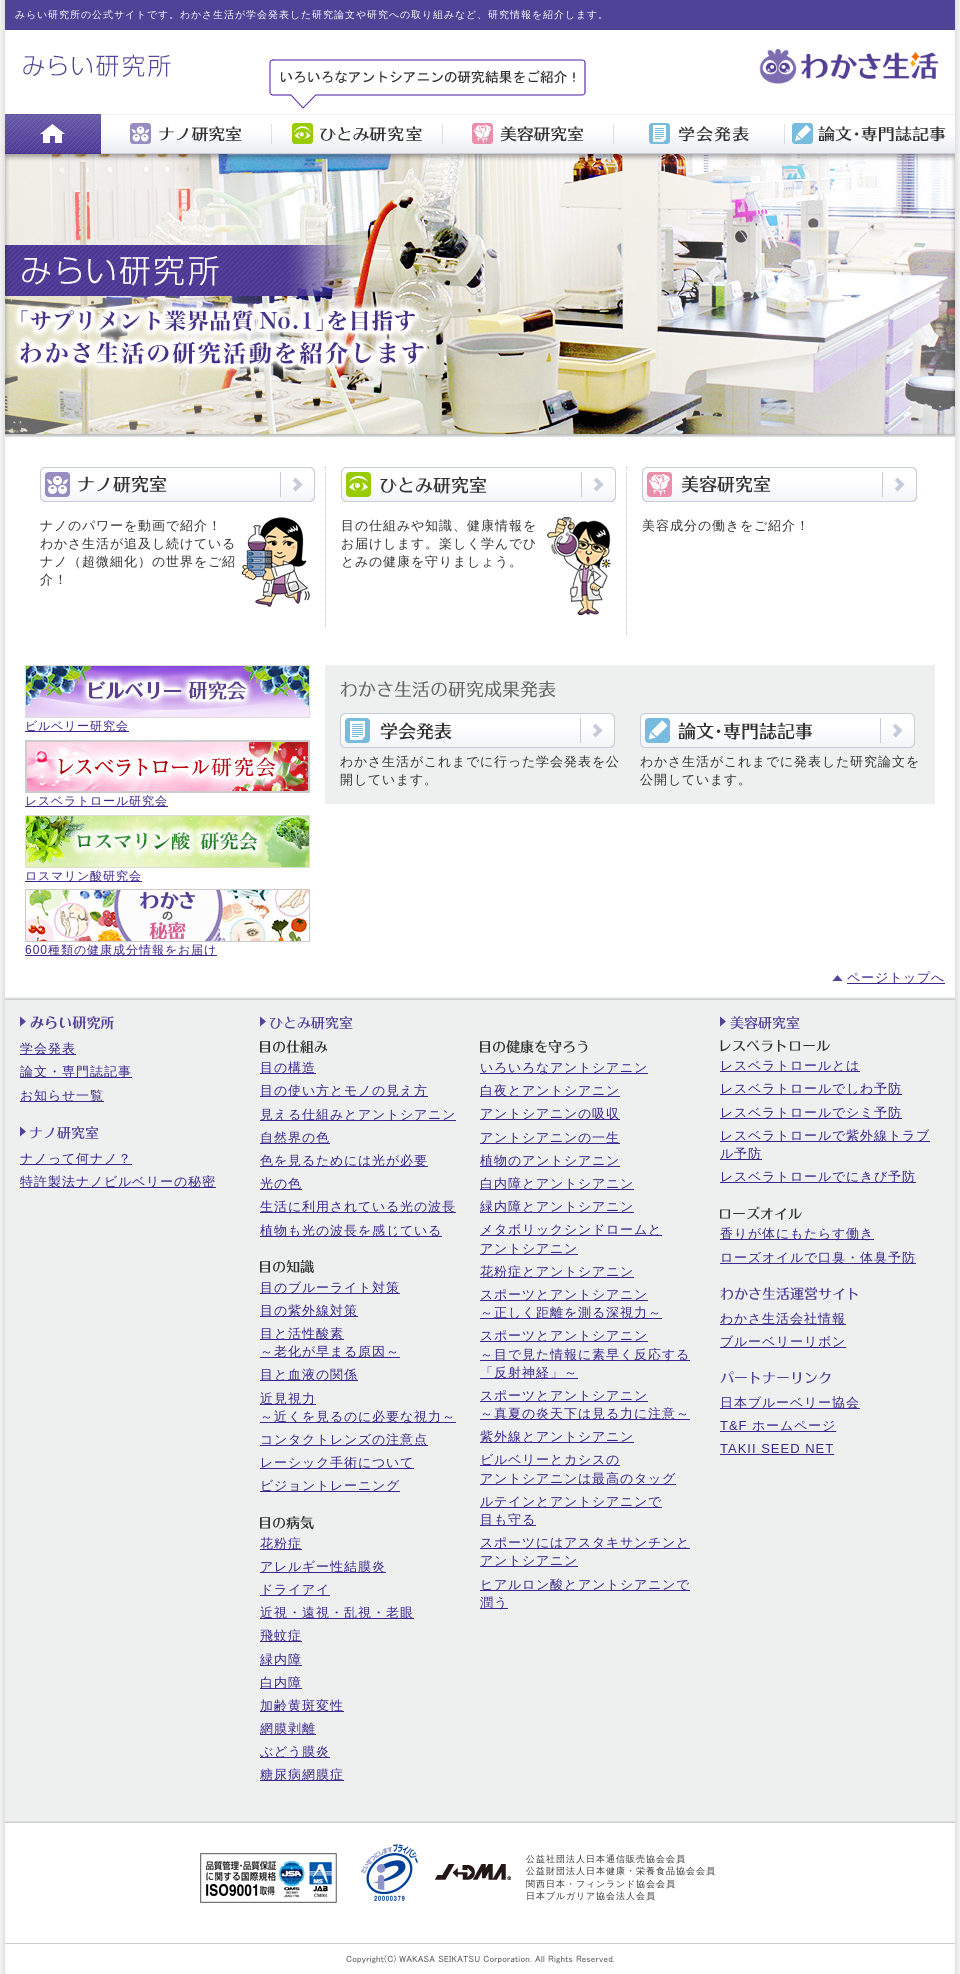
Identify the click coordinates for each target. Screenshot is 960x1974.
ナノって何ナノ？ (76, 1158)
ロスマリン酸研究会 (83, 876)
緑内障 (281, 1659)
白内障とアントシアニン (557, 1183)
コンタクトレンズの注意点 (344, 1439)
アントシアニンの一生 (550, 1137)
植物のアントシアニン (550, 1160)
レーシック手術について (337, 1462)
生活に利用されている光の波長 (358, 1206)
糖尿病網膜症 (302, 1774)
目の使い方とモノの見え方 (344, 1090)
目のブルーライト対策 (330, 1287)
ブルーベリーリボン (783, 1341)
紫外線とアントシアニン (557, 1436)
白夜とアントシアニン (550, 1090)
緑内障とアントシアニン (557, 1206)
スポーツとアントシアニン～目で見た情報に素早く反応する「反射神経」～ (585, 1353)
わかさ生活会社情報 (783, 1318)
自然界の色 (295, 1137)
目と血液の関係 (309, 1374)
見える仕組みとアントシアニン (358, 1114)
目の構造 (288, 1067)
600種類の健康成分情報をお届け (121, 950)
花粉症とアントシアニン (557, 1271)
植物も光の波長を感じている (351, 1230)
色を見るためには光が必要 (344, 1160)
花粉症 (281, 1543)
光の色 (281, 1183)
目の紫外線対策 (309, 1310)
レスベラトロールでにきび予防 (818, 1176)
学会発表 (48, 1048)
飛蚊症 (281, 1635)
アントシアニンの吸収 (550, 1113)
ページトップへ (896, 977)
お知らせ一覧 (62, 1095)
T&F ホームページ (778, 1425)
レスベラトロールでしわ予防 (811, 1088)
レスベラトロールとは (790, 1065)
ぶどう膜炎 (295, 1751)
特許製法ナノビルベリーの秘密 (118, 1181)
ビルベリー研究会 (77, 726)
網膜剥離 (288, 1728)
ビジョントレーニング (330, 1485)
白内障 (281, 1682)
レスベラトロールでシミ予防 (811, 1112)
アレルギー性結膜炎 (323, 1566)
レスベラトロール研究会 (96, 801)
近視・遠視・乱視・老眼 (337, 1612)
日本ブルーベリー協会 (790, 1402)
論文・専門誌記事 (76, 1071)
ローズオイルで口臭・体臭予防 (818, 1257)
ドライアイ (295, 1589)
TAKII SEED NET (777, 1448)
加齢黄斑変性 (302, 1705)
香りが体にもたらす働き (797, 1233)
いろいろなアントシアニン (564, 1067)
